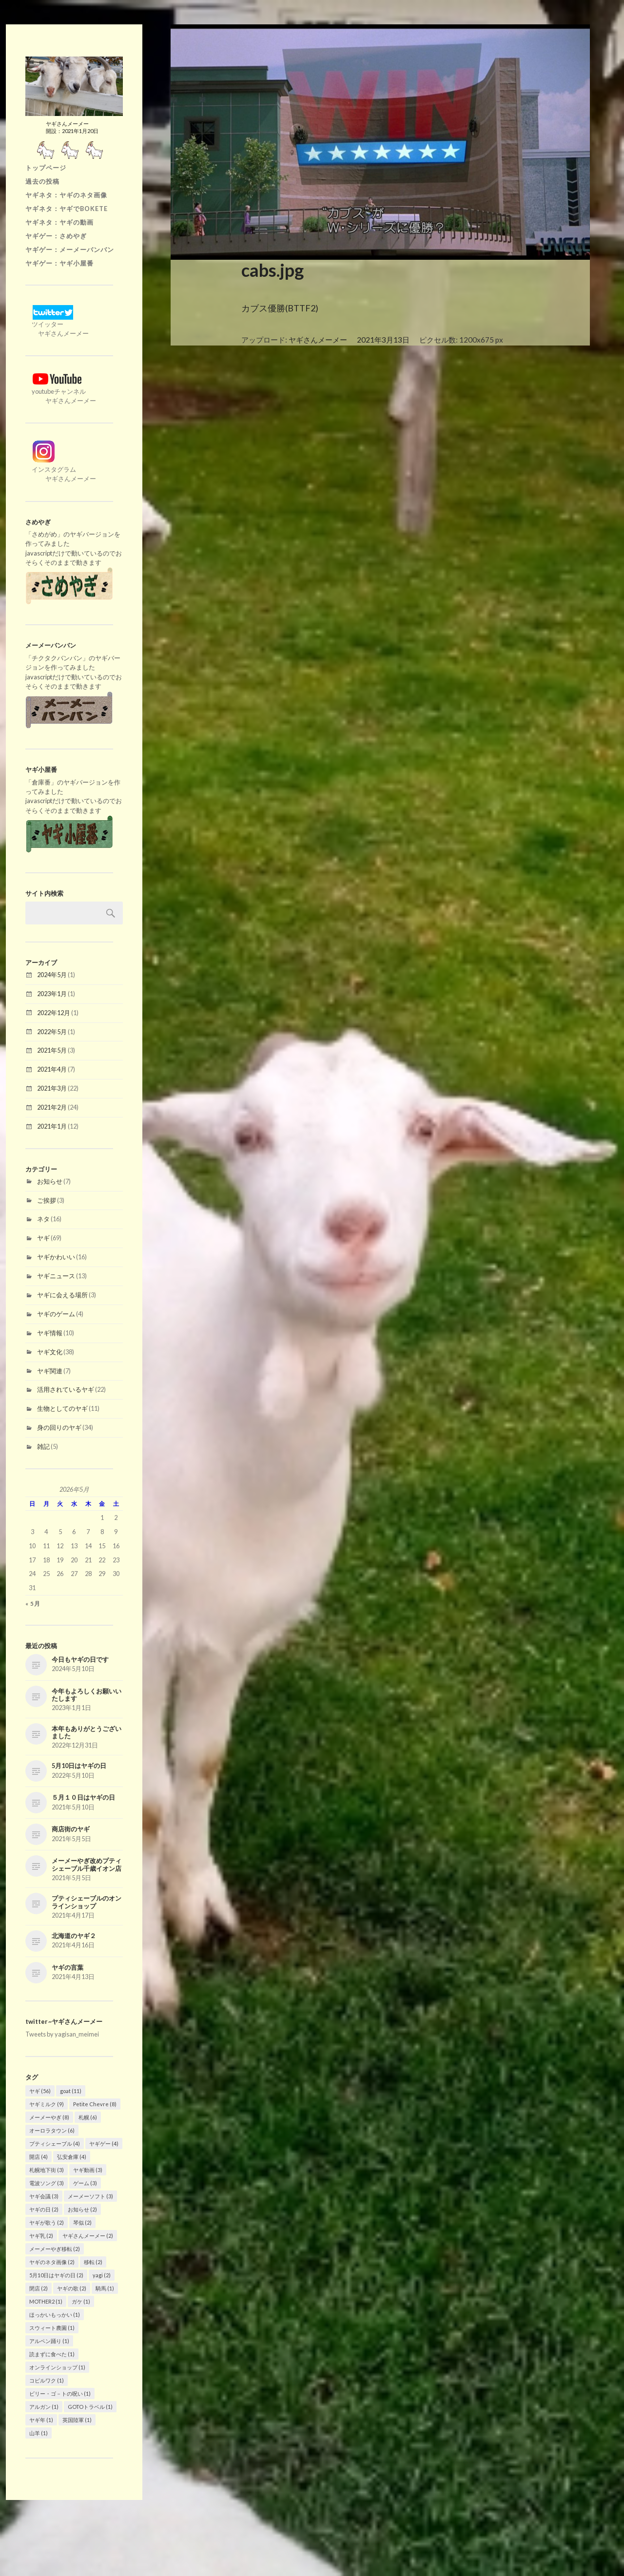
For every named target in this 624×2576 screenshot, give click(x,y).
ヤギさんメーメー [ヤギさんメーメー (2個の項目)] (87, 2235)
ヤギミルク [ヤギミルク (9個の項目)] (46, 2104)
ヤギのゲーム (56, 1314)
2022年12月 (53, 1013)
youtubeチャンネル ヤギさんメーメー (60, 391)
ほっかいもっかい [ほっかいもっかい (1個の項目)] (54, 2314)
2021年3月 (52, 1088)
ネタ (43, 1219)
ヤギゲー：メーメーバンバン (69, 249)
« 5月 (32, 1603)
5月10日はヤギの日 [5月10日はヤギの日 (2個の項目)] (56, 2275)
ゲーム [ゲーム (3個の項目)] (85, 2183)
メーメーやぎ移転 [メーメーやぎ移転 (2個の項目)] (54, 2249)
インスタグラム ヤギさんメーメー (60, 469)
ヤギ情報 (49, 1333)
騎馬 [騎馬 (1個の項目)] (105, 2288)
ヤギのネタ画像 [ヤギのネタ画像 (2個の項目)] (52, 2262)
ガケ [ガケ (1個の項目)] (81, 2301)
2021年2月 (52, 1107)
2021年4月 (52, 1069)
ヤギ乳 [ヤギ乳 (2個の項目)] (41, 2235)
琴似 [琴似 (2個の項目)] (82, 2222)
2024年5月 (52, 975)
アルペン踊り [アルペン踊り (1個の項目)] (49, 2341)
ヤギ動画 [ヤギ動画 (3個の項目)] (87, 2170)
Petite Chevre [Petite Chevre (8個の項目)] (95, 2104)
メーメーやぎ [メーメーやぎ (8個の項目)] (49, 2117)
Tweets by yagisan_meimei (62, 2034)
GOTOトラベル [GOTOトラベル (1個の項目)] (90, 2406)
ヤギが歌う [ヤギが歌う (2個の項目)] (46, 2222)
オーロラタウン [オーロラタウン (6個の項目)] (52, 2130)
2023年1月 (52, 994)
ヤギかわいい (56, 1257)
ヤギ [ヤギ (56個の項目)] (40, 2091)
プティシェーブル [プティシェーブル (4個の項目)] (54, 2143)
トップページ (45, 168)
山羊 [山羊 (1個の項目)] (38, 2433)
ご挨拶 (46, 1200)
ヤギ (43, 1238)
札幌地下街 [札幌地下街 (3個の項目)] (46, 2170)
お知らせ (49, 1181)
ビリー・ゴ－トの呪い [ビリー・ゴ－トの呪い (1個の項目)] (60, 2393)
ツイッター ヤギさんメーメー (57, 324)
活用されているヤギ (65, 1389)
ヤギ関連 (49, 1371)
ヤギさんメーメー (318, 339)
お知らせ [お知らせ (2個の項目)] (82, 2209)
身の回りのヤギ (59, 1427)
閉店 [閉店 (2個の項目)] (38, 2288)
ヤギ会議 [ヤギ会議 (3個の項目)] (43, 2196)
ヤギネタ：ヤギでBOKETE (66, 208)
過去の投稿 (42, 181)
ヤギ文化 (49, 1352)
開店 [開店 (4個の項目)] (38, 2156)
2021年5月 (52, 1050)
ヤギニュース (56, 1276)
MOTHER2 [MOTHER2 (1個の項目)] (45, 2301)
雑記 (43, 1446)
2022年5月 (52, 1032)
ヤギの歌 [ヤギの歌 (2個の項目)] (71, 2288)
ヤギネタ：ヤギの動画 (59, 222)
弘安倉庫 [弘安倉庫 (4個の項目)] (71, 2156)
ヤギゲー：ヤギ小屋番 (59, 263)
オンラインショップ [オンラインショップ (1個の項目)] (57, 2367)
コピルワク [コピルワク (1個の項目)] (46, 2380)
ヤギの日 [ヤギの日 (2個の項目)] (43, 2209)
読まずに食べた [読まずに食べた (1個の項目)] (52, 2354)
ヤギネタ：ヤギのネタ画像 (66, 195)
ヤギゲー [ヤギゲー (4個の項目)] (103, 2143)
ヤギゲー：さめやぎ (56, 236)
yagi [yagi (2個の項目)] (102, 2275)
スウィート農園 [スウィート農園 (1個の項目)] (52, 2328)
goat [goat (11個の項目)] (70, 2091)
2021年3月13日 (383, 339)
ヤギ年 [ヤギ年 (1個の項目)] (41, 2420)
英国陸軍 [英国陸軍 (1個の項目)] (77, 2420)
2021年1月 (52, 1126)
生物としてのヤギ (62, 1408)
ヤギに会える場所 (62, 1295)
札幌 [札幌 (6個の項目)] (87, 2117)
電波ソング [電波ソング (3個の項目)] (46, 2183)
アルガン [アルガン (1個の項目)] (43, 2406)
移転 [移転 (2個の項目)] (93, 2262)
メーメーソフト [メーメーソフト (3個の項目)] (90, 2196)
